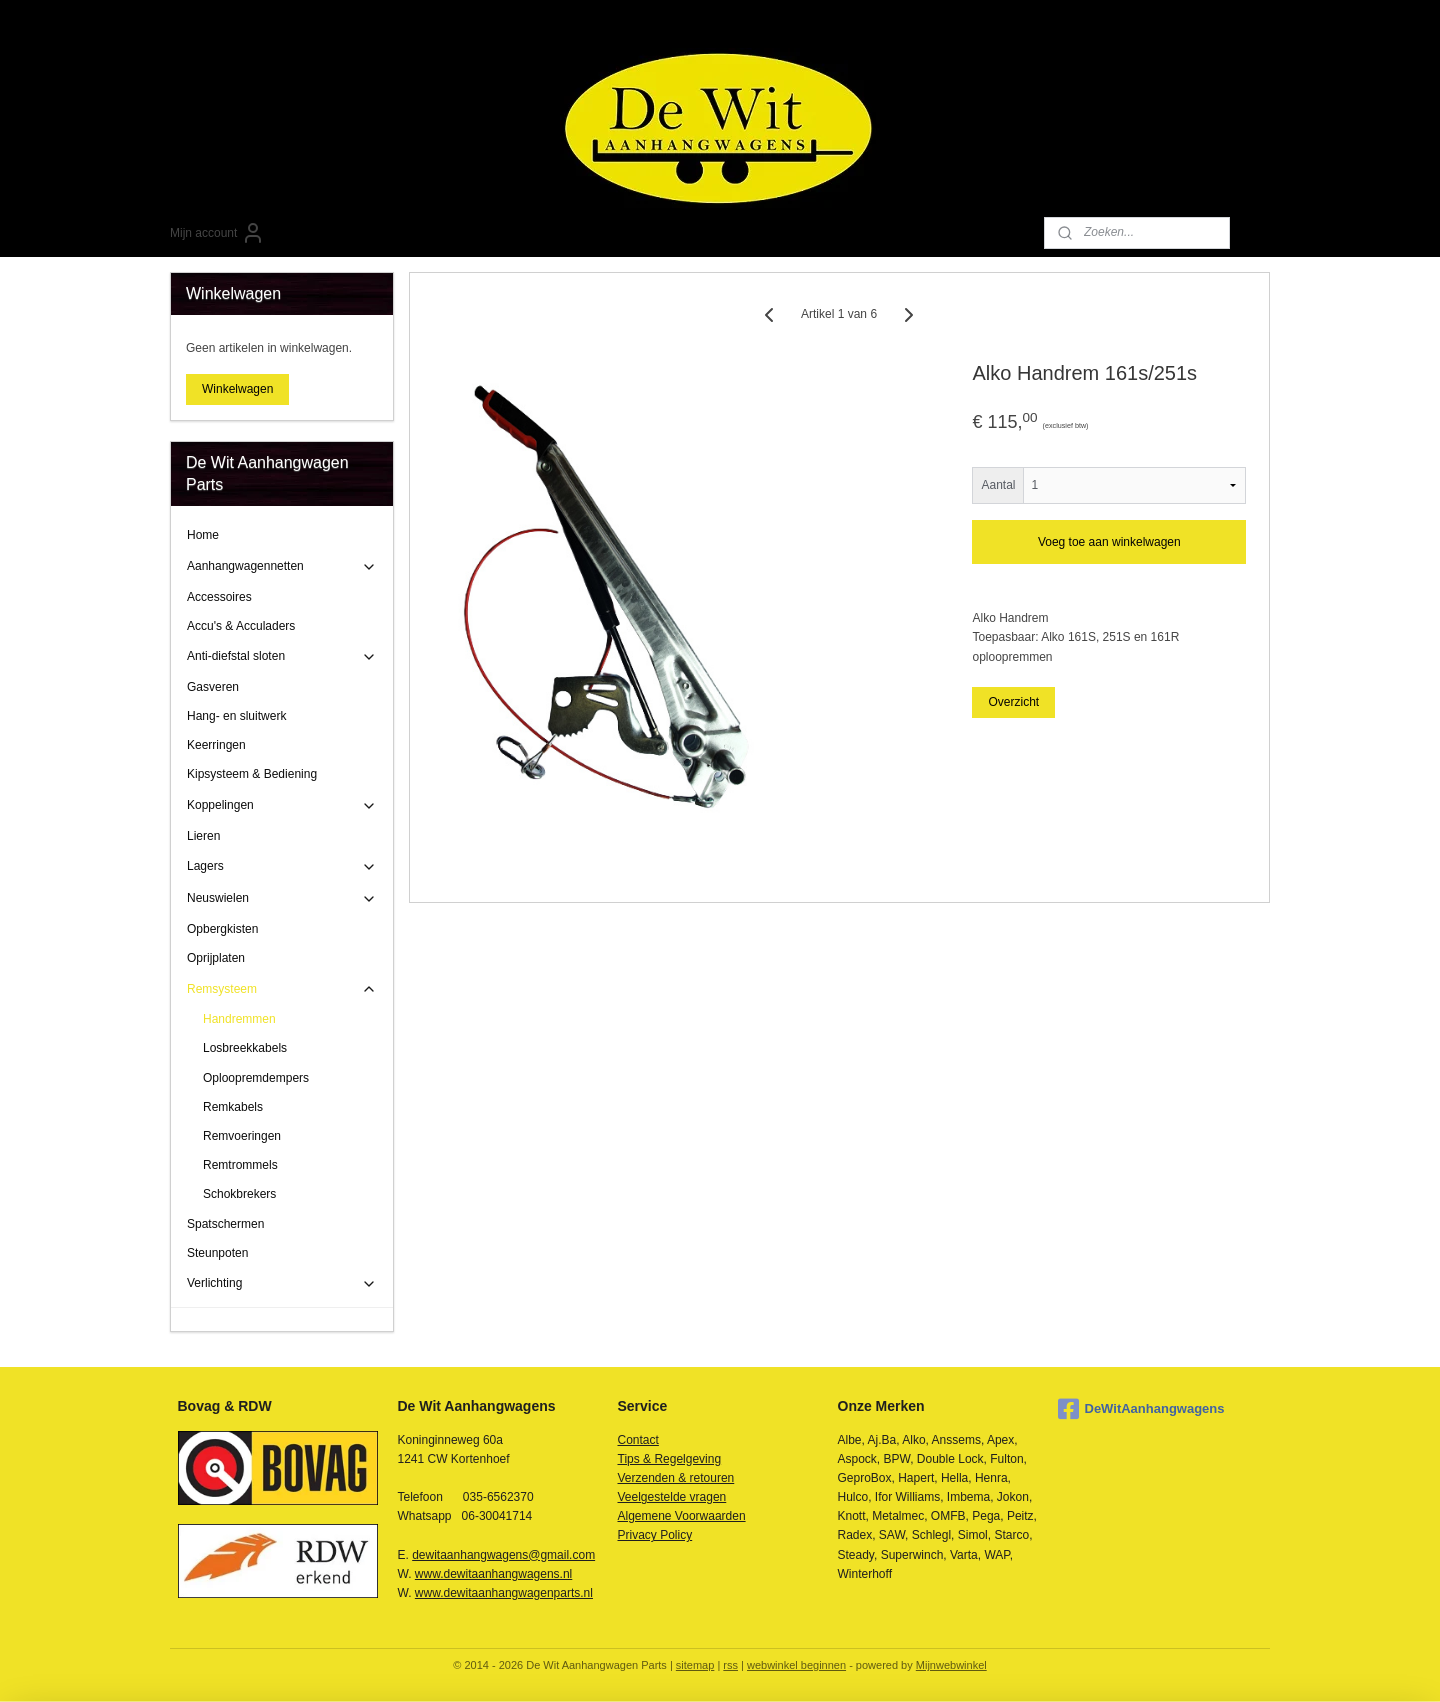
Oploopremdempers (256, 1078)
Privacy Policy (655, 1535)
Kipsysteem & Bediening (252, 774)
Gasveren (213, 687)
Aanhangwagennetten (282, 567)
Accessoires (219, 597)
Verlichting (282, 1284)
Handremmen (239, 1019)
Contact (638, 1440)
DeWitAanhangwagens (1141, 1409)
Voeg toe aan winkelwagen (1109, 542)
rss (730, 1665)
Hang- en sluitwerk (236, 716)
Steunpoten (217, 1253)
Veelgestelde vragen (672, 1497)
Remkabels (233, 1107)
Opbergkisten (222, 929)
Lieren (203, 836)
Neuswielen (282, 899)
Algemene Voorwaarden (682, 1516)
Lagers (282, 867)
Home (203, 535)
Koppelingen (282, 806)
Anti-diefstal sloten (282, 657)
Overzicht (1014, 702)
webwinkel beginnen (796, 1665)
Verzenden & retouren (676, 1478)
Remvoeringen (242, 1136)
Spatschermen (225, 1224)
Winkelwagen (237, 389)
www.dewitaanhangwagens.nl (493, 1574)
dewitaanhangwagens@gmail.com (503, 1555)
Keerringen (216, 745)
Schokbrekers (239, 1194)
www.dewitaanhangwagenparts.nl (504, 1593)
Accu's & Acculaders (241, 626)
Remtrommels (240, 1165)
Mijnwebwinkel (951, 1665)
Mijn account (217, 233)
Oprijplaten (216, 958)
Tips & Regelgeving (670, 1459)
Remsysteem (282, 989)
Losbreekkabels (245, 1048)
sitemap (695, 1665)
